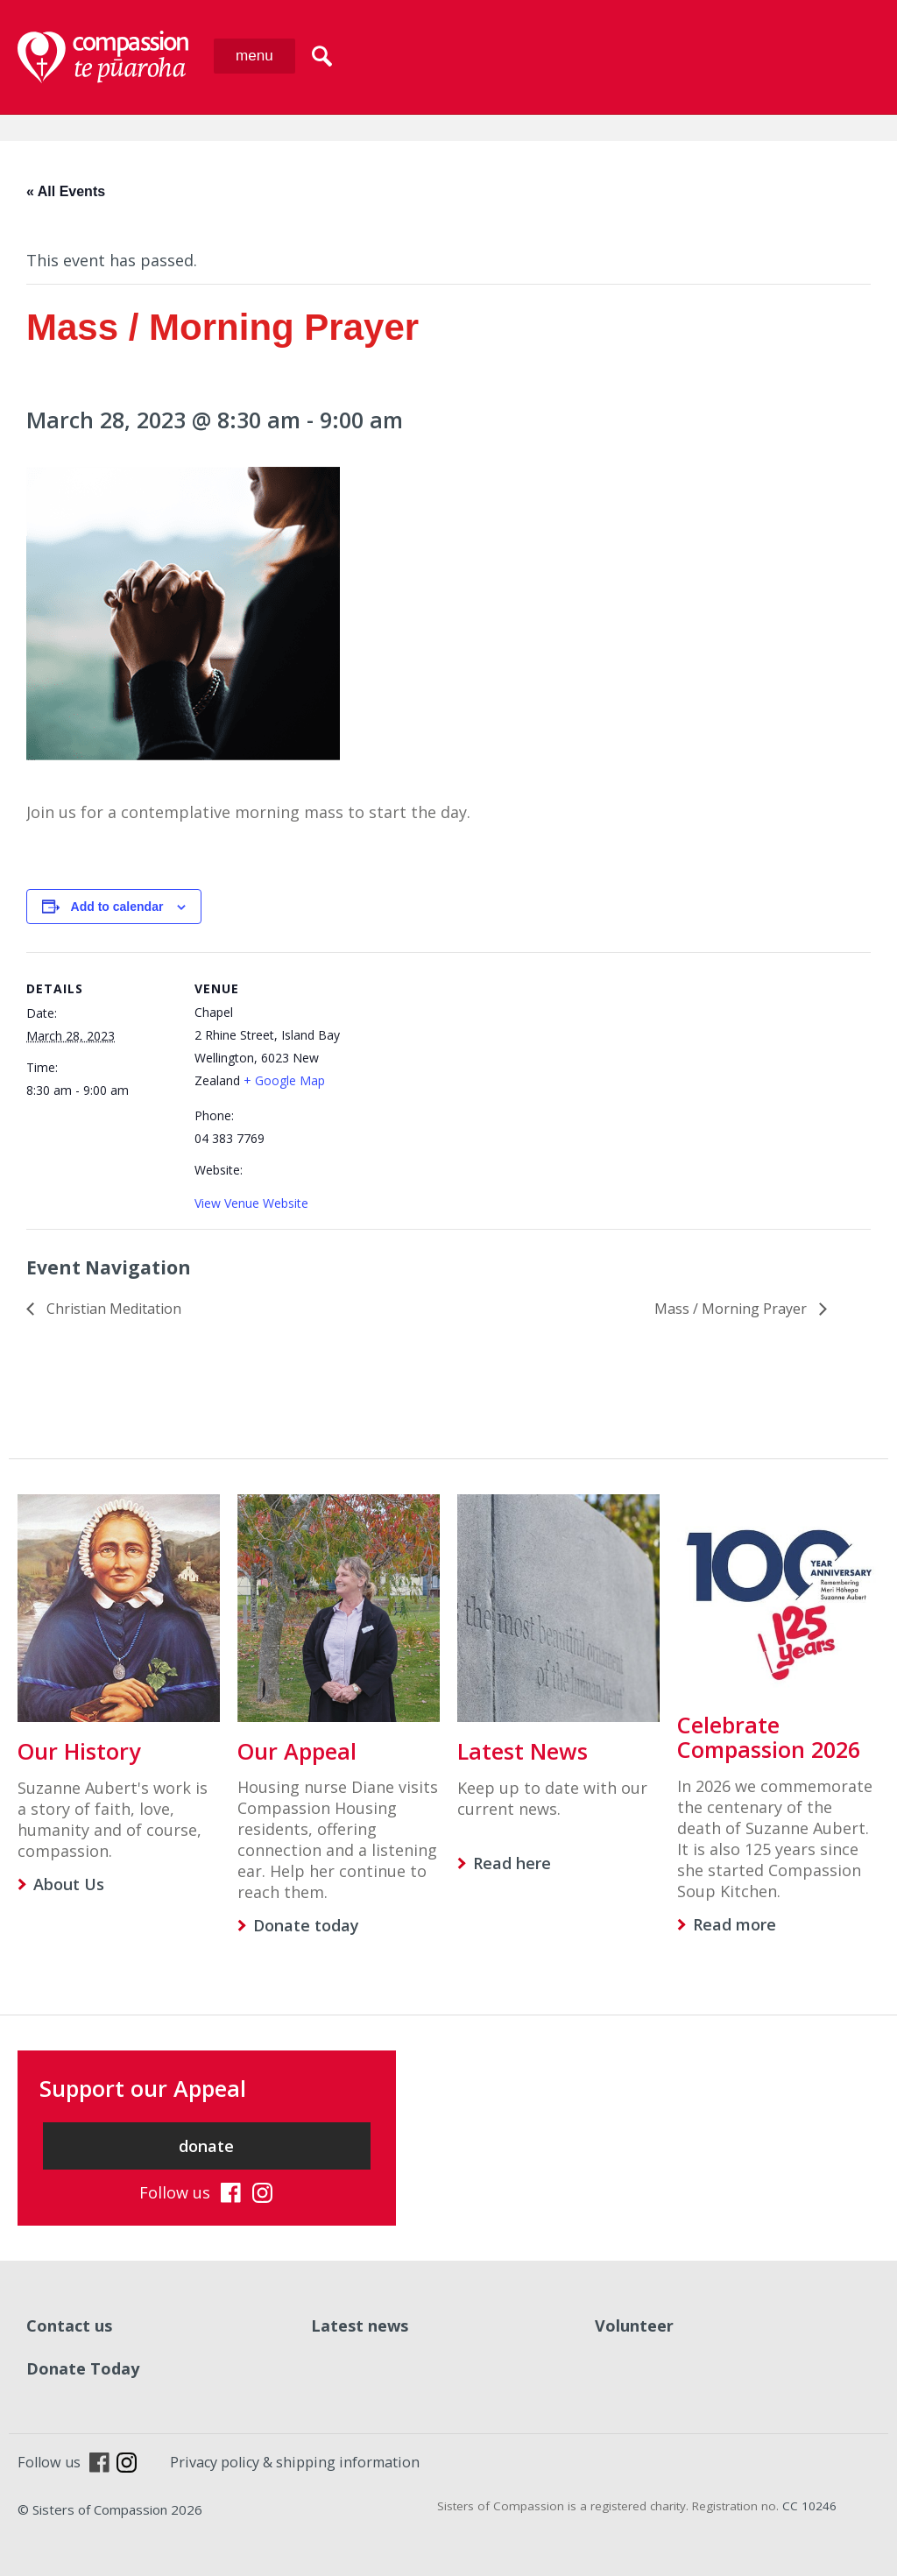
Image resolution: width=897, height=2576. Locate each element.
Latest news (359, 2325)
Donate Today (82, 2368)
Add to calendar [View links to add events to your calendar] (117, 907)
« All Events (65, 191)
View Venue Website (251, 1203)
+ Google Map (284, 1080)
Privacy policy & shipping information (295, 2462)
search (322, 56)
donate (206, 2145)
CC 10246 (809, 2506)
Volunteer (634, 2325)
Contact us (69, 2325)
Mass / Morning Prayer (732, 1308)
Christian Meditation (112, 1308)
